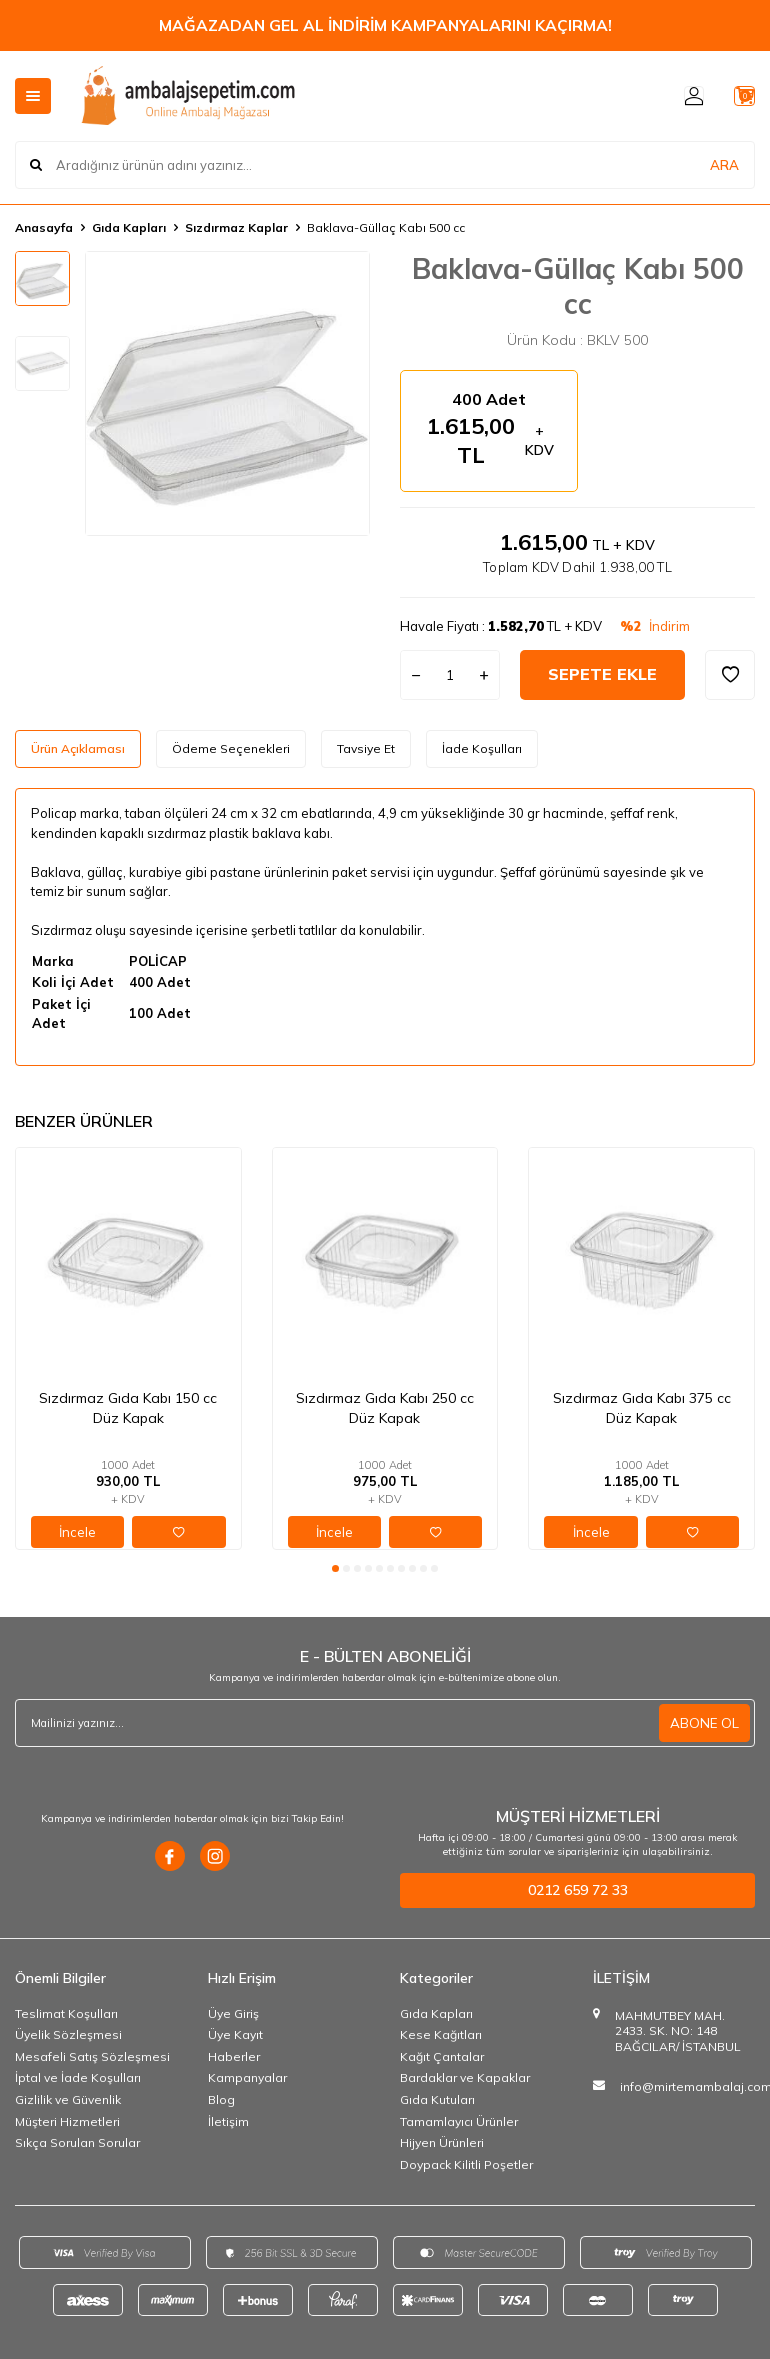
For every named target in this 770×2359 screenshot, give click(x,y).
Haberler (234, 2056)
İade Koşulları (482, 748)
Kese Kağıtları (441, 2034)
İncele (77, 1532)
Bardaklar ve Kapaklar (465, 2077)
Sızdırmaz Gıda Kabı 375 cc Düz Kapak (642, 1408)
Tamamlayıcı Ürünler (459, 2121)
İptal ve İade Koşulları (78, 2077)
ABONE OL (704, 1723)
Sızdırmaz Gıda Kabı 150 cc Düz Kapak (128, 1408)
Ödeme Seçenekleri (231, 748)
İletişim (228, 2121)
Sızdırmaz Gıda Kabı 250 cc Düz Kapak (385, 1408)
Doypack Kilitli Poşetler (466, 2164)
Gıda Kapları (129, 227)
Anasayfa (44, 227)
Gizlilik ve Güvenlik (68, 2099)
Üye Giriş (233, 2013)
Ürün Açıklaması (78, 748)
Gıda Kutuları (437, 2099)
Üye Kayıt (235, 2034)
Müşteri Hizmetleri (67, 2121)
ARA (724, 164)
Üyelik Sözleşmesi (68, 2034)
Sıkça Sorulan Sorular (77, 2142)
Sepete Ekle (602, 674)
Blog (221, 2099)
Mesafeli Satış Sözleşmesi (92, 2056)
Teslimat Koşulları (66, 2013)
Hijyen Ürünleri (442, 2142)
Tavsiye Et (366, 748)
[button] (335, 1568)
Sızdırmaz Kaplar (236, 227)
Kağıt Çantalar (442, 2056)
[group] (227, 393)
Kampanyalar (247, 2077)
